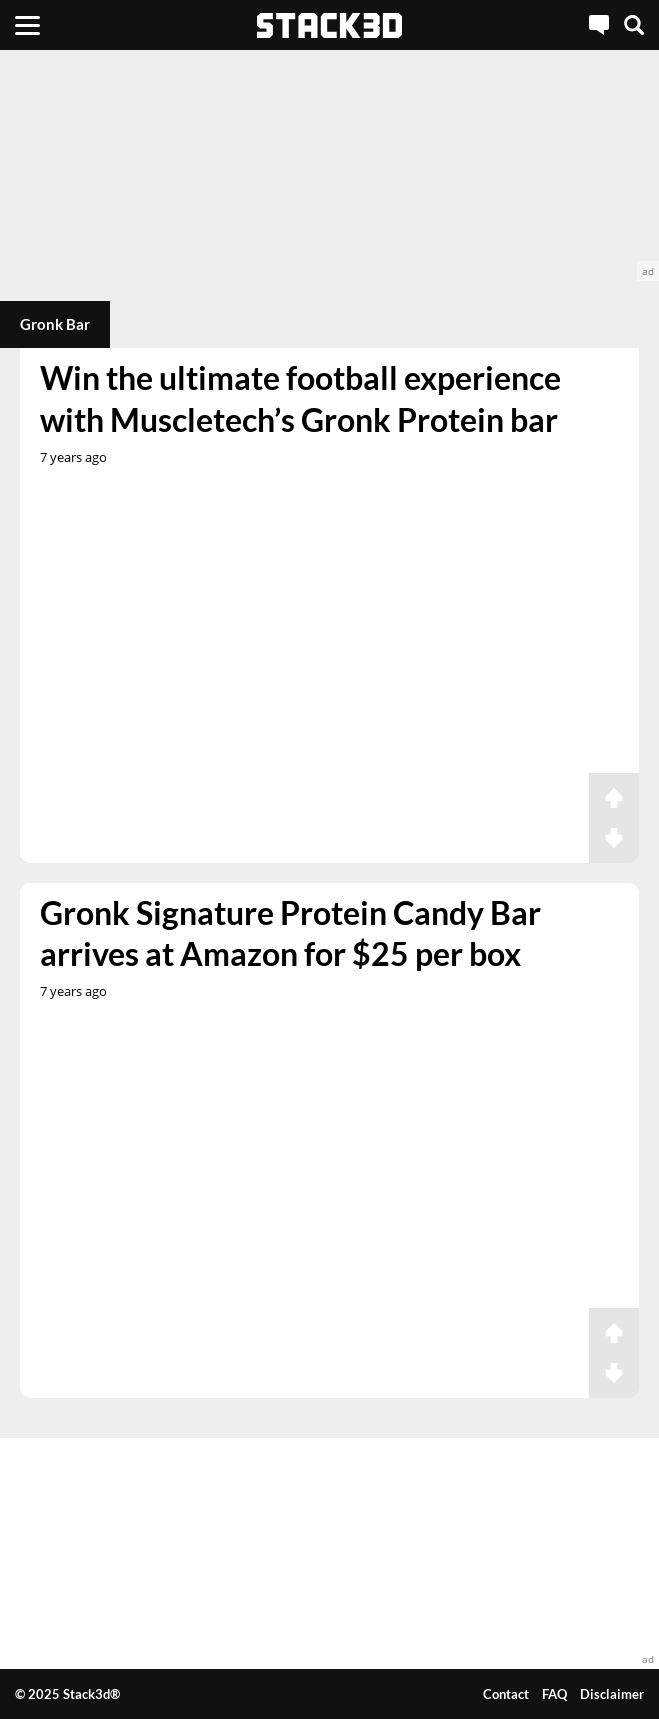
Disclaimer (612, 1694)
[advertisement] (329, 165)
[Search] (634, 25)
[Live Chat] (599, 25)
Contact (506, 1694)
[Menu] (27, 25)
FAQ (554, 1694)
